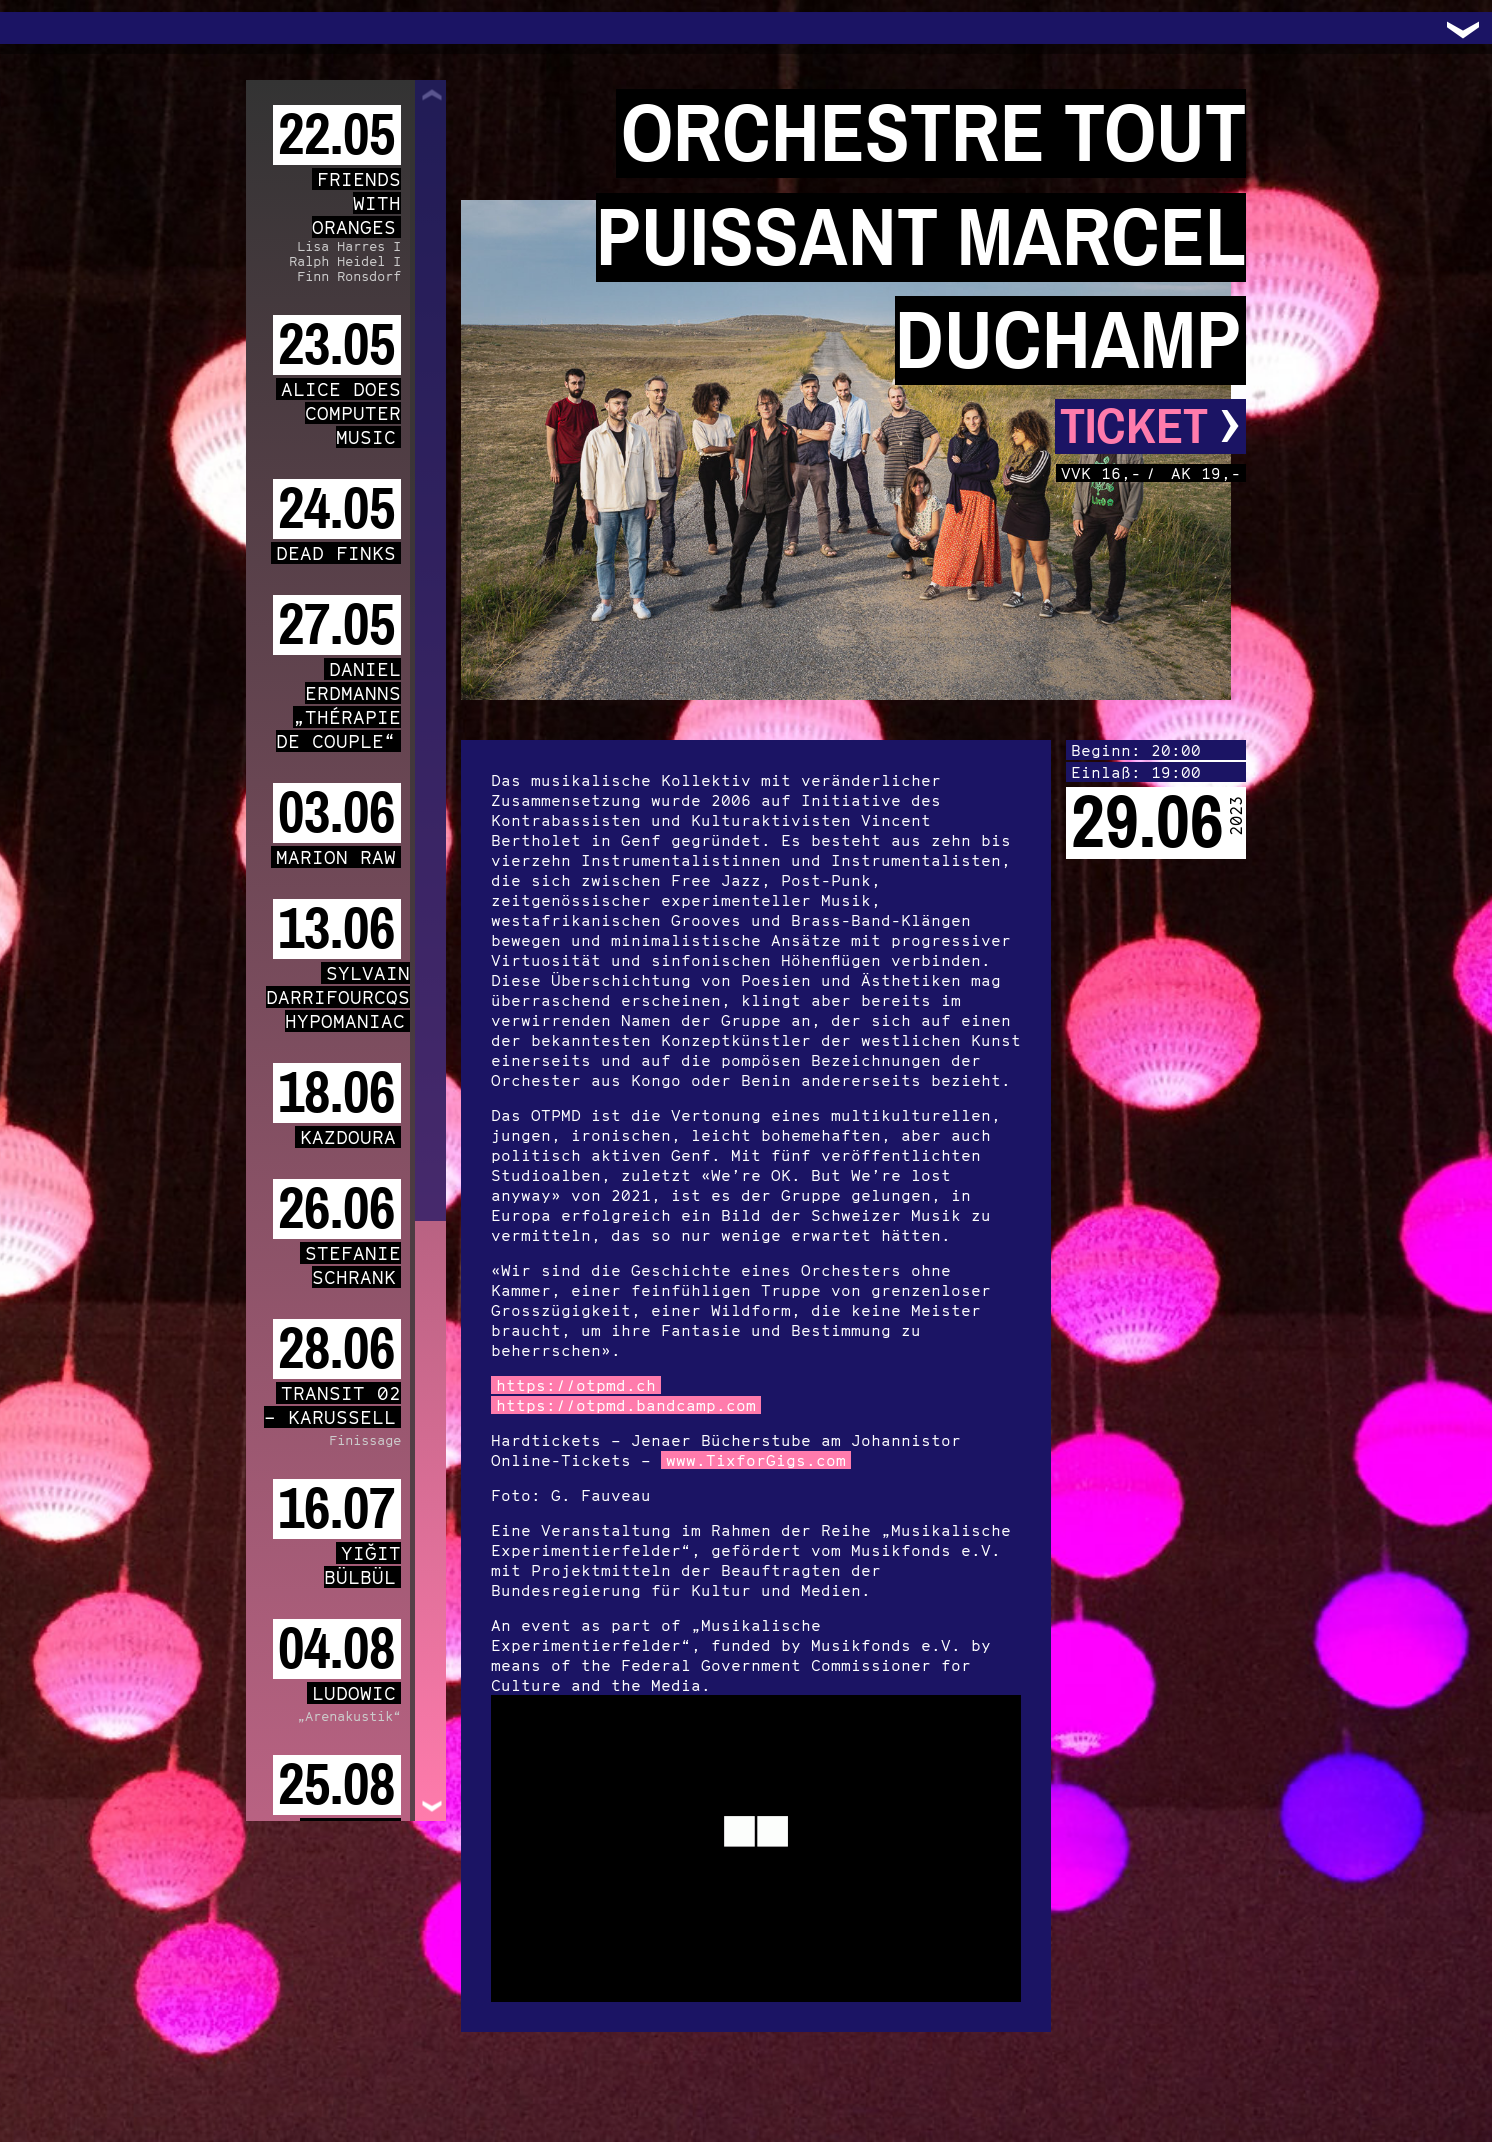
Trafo (40, 28)
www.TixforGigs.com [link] (756, 1460)
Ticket (1150, 426)
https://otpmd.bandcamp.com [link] (626, 1405)
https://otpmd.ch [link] (576, 1385)
